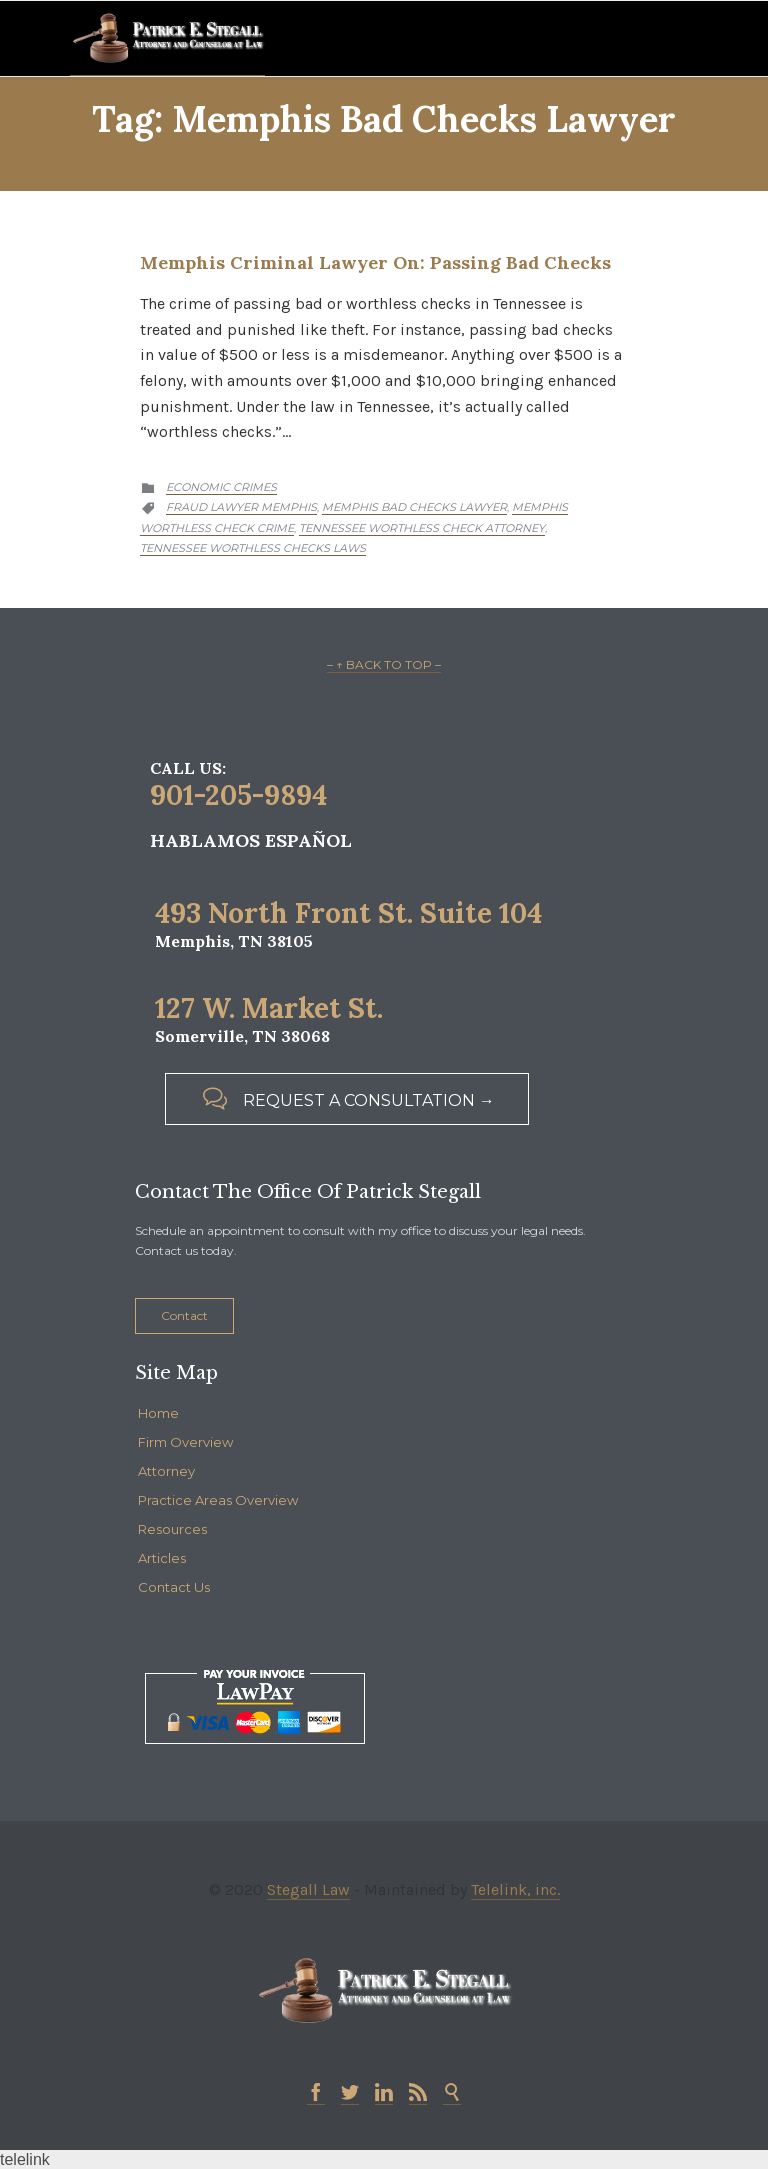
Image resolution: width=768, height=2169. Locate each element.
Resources (172, 1529)
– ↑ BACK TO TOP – (384, 664)
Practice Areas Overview (218, 1500)
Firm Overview (185, 1442)
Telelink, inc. (515, 1889)
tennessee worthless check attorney (422, 528)
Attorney (166, 1471)
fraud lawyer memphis (241, 507)
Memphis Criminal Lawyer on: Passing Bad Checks (375, 262)
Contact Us (174, 1587)
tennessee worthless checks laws (253, 548)
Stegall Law (308, 1889)
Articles (162, 1558)
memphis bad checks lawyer (414, 507)
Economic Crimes (221, 487)
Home (158, 1413)
